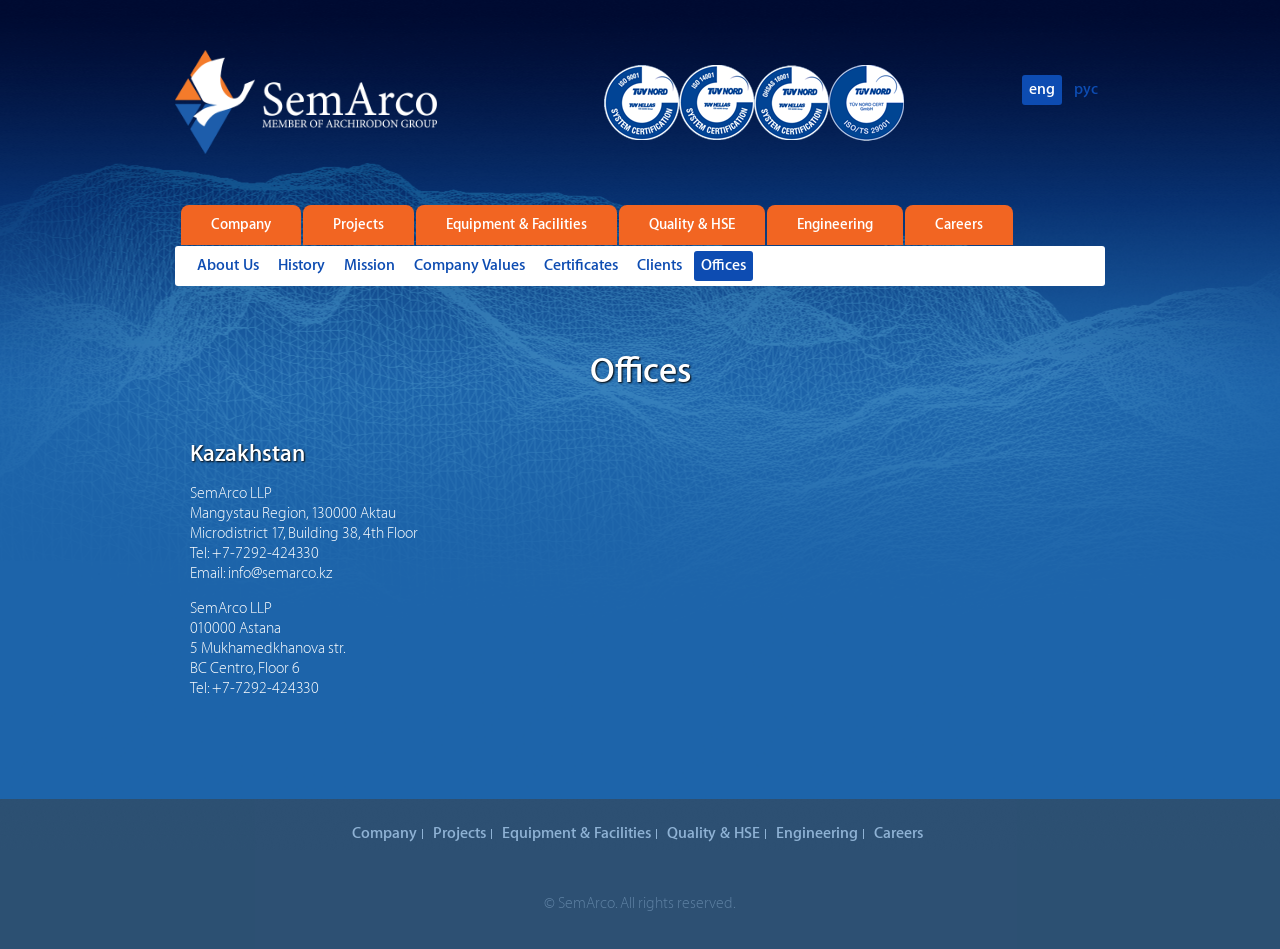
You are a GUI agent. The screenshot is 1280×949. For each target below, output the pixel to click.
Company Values (469, 265)
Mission (369, 265)
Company (241, 225)
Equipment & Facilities (516, 225)
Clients (659, 265)
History (301, 265)
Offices (723, 265)
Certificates (581, 265)
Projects (358, 225)
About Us (228, 265)
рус (1086, 89)
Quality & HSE (692, 225)
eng (1042, 89)
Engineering (835, 225)
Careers (959, 225)
